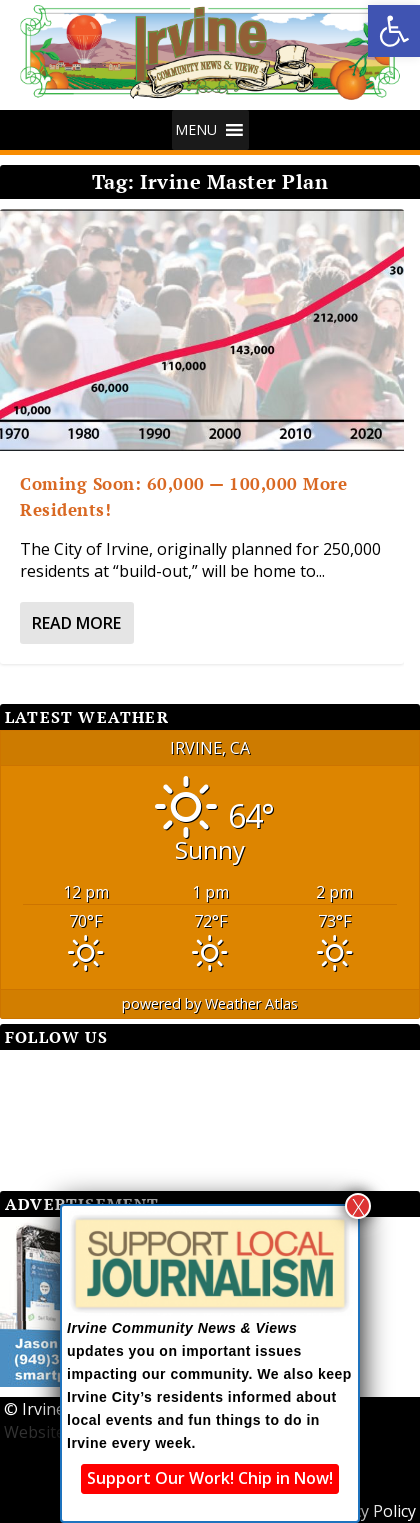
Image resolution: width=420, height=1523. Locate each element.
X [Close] (358, 1206)
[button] (394, 31)
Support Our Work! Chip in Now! (210, 1478)
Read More (76, 623)
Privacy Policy (366, 1511)
